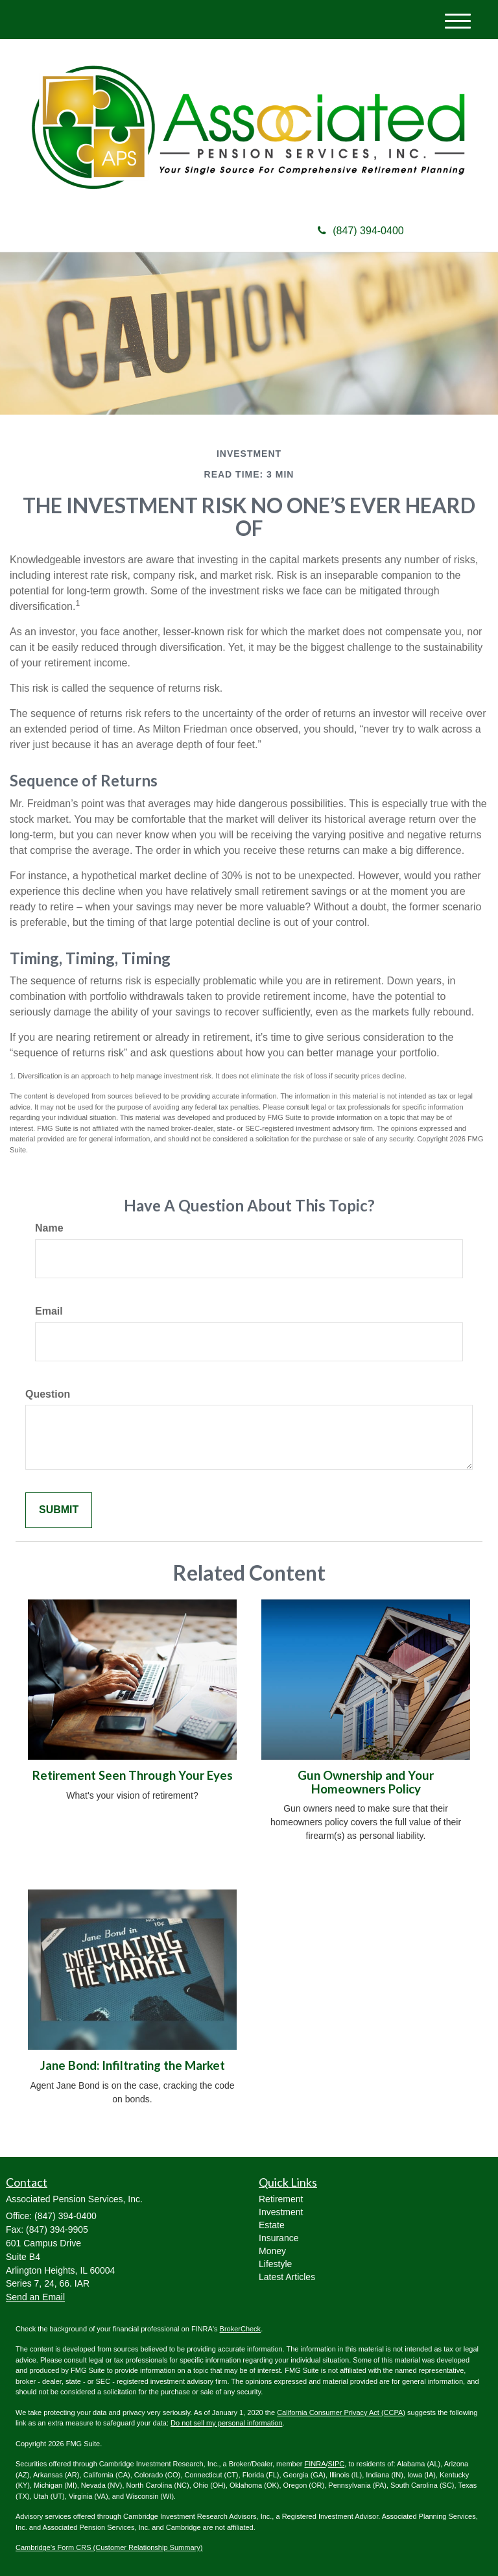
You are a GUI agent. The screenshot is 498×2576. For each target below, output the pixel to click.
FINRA (315, 2464)
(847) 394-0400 (360, 230)
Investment (281, 2212)
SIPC (336, 2464)
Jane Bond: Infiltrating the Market (132, 2065)
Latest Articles (287, 2277)
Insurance (278, 2238)
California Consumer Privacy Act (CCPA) (341, 2412)
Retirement (281, 2199)
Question (47, 1394)
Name (49, 1227)
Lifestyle (275, 2264)
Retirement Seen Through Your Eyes (132, 1775)
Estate (272, 2225)
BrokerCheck (240, 2329)
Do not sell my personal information (226, 2423)
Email (49, 1311)
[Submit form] (58, 1510)
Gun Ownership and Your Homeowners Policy (366, 1782)
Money (272, 2251)
